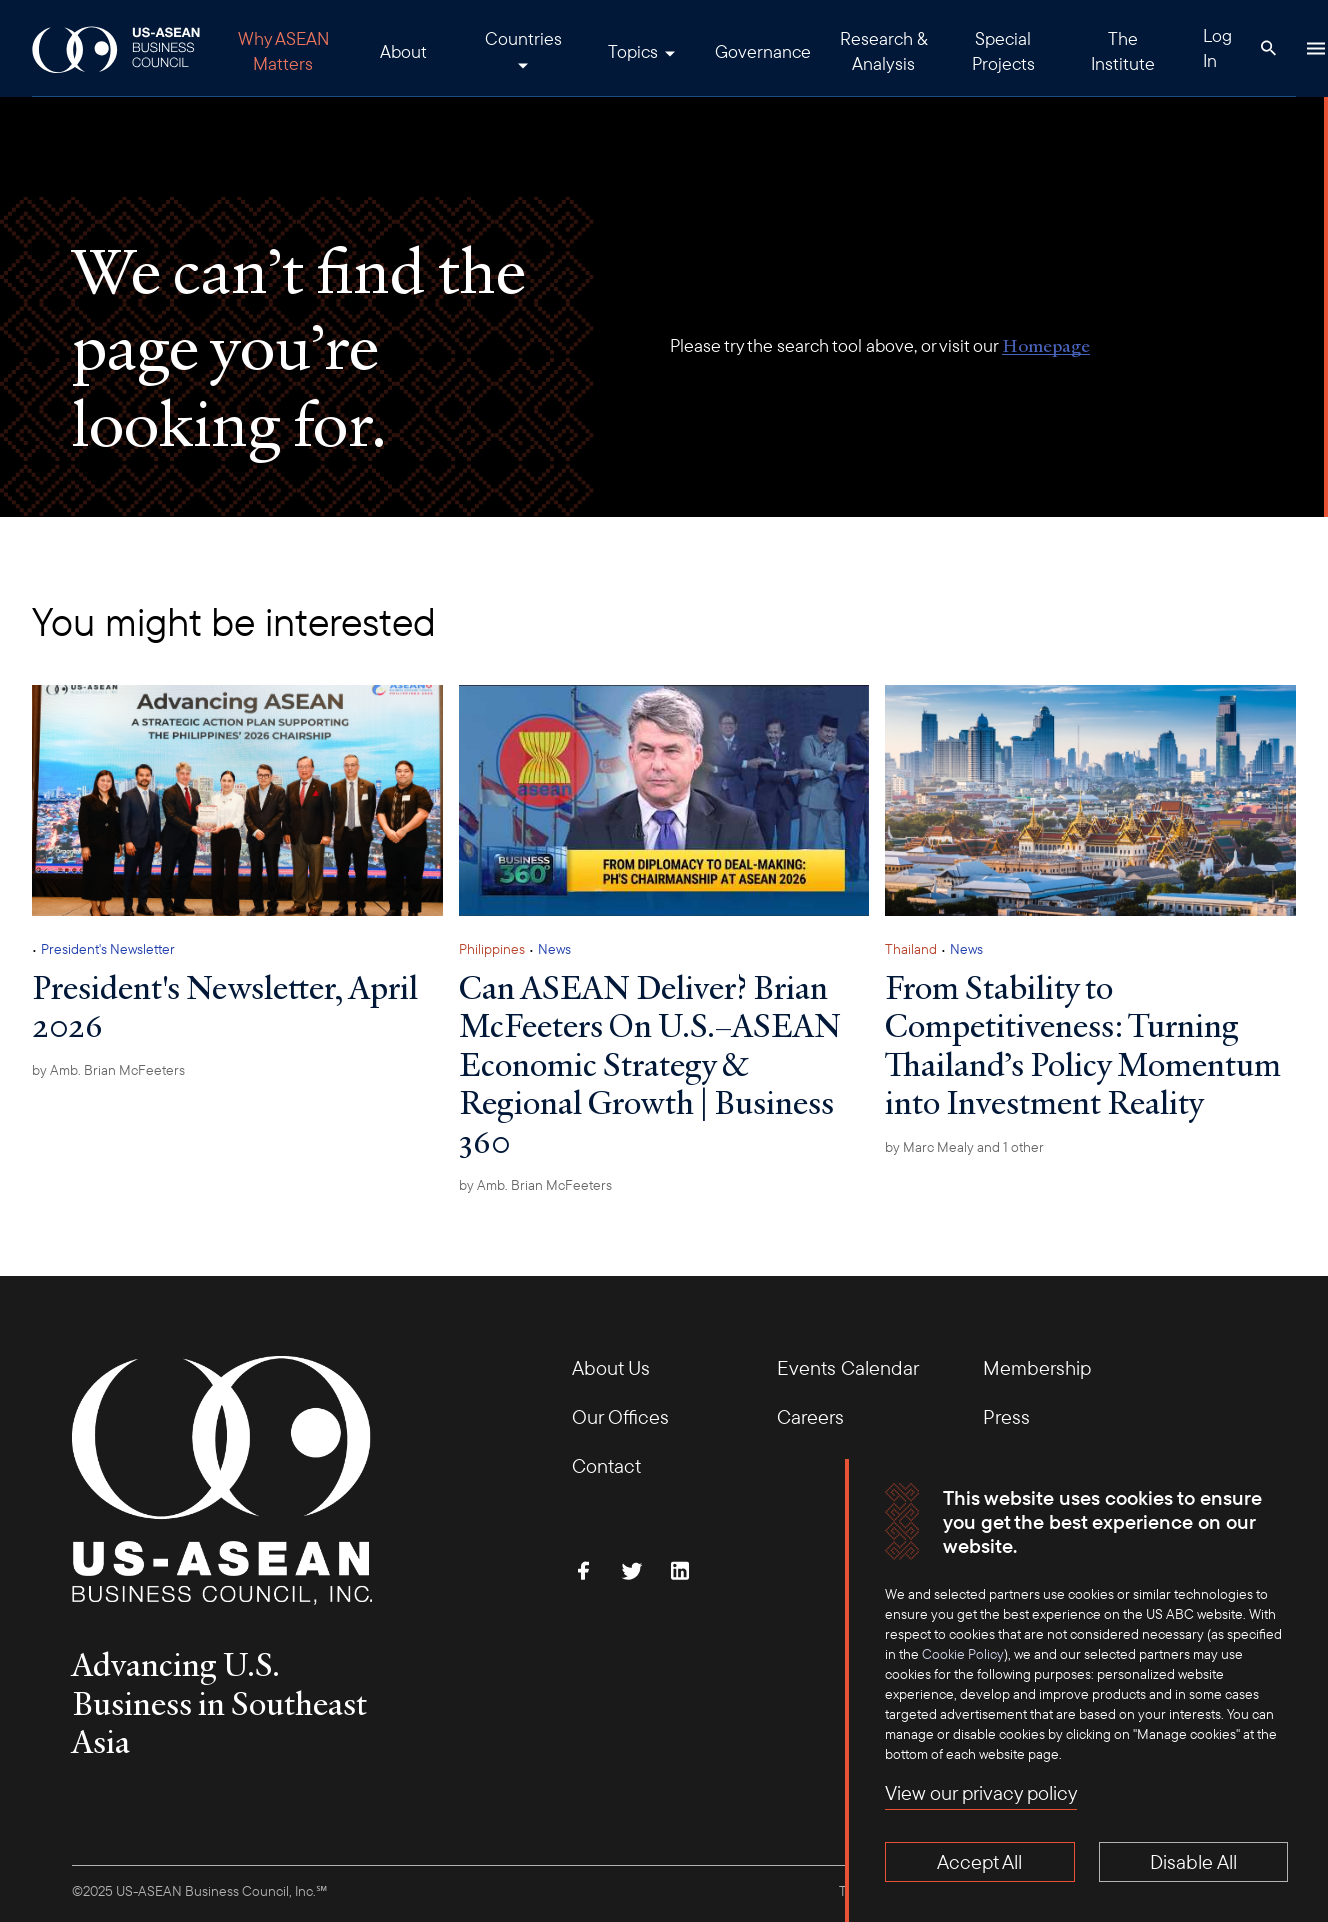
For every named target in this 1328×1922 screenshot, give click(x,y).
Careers (810, 1416)
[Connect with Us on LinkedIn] (680, 1571)
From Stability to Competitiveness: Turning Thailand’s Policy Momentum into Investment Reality (1083, 1044)
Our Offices (620, 1416)
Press (1006, 1416)
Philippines (492, 949)
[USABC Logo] (117, 48)
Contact (606, 1465)
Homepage (1046, 345)
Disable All (1193, 1861)
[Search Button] (1268, 48)
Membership (1037, 1367)
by (108, 1070)
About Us (611, 1367)
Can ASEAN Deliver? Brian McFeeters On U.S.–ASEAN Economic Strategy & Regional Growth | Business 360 (650, 1064)
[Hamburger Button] (1316, 48)
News (554, 949)
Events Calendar (848, 1367)
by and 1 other (964, 1147)
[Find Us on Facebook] (584, 1571)
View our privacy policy (981, 1792)
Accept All (979, 1861)
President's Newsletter (108, 949)
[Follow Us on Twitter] (632, 1571)
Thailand (911, 949)
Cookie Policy (963, 1654)
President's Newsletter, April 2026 (225, 1006)
